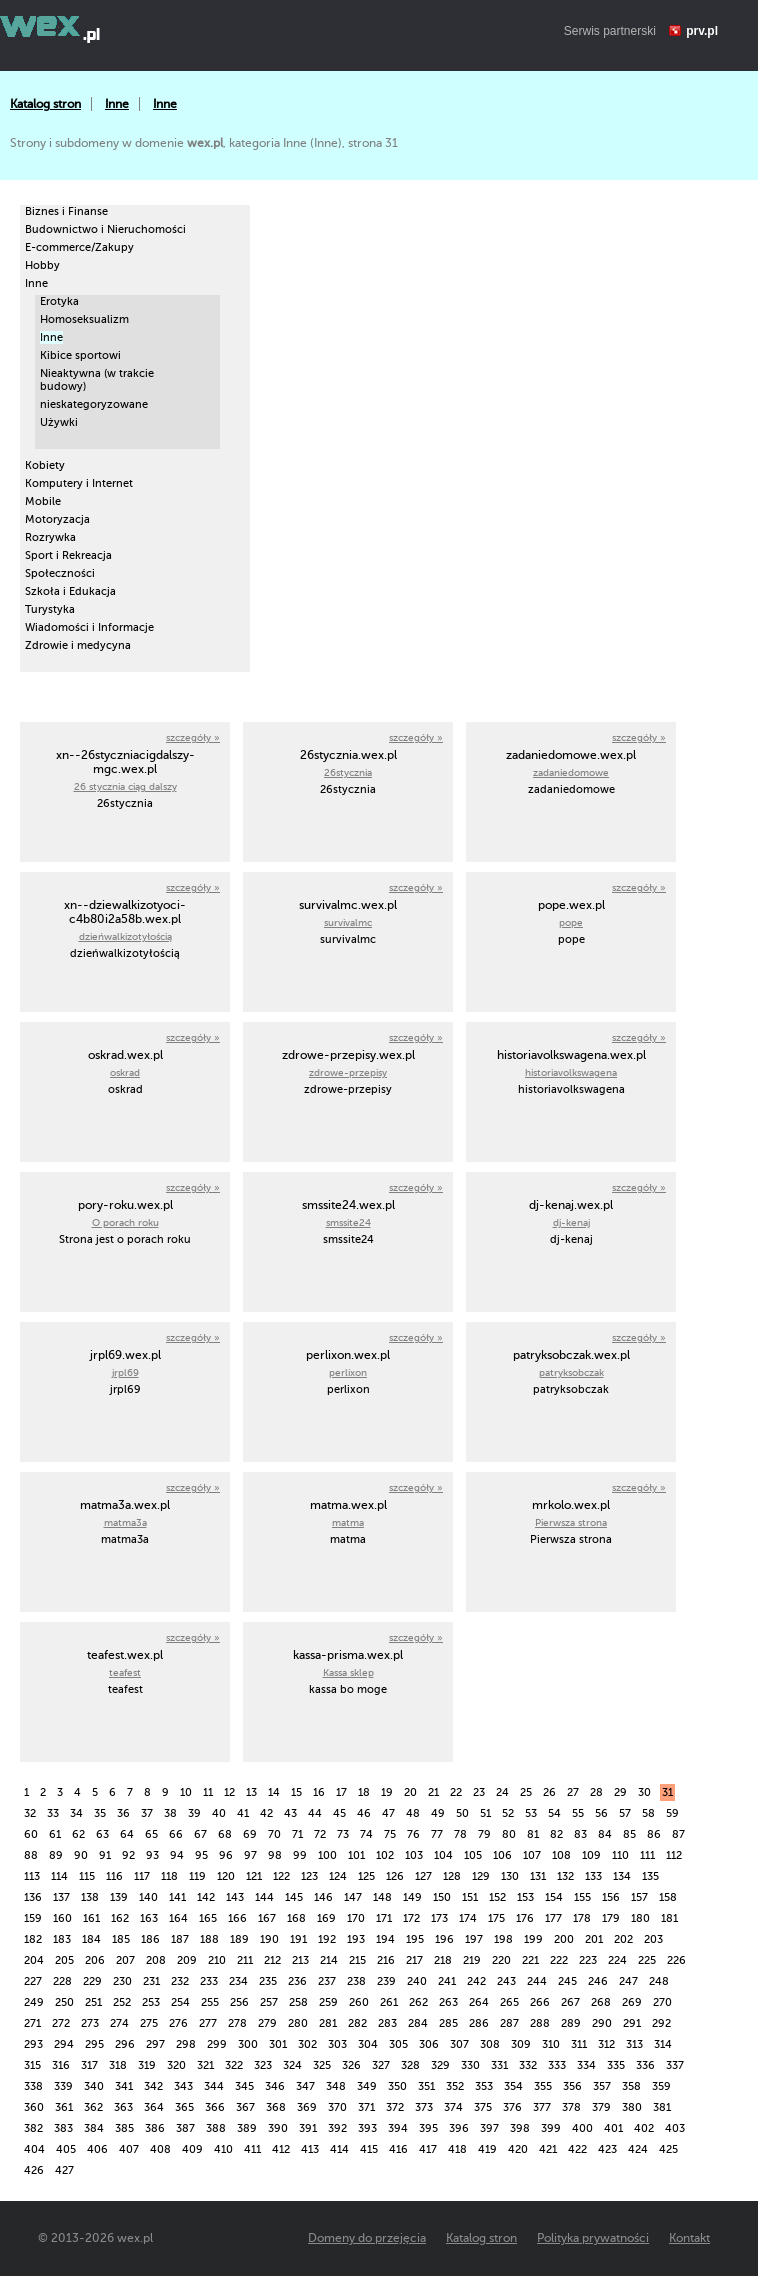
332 (528, 2065)
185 (121, 1939)
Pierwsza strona (571, 1522)
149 (412, 1897)
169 (326, 1918)
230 (122, 1981)
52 (508, 1813)
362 (93, 2107)
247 (628, 1981)
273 (90, 2023)
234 (238, 1981)
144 (264, 1897)
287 (509, 2023)
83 (580, 1834)
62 (78, 1834)
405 (66, 2149)
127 (423, 1876)
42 (266, 1813)
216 (386, 1960)
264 (479, 2002)
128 (452, 1876)
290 (602, 2023)
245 (567, 1981)
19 (387, 1792)
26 (549, 1792)
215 (357, 1960)
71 (297, 1834)
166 (237, 1918)
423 (607, 2149)
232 (180, 1981)
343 (183, 2086)
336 (645, 2065)
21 (433, 1792)
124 (338, 1876)
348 (336, 2086)
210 (217, 1960)
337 (675, 2065)
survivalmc (348, 922)
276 (178, 2023)
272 (61, 2023)
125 (366, 1876)
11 (208, 1792)
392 (337, 2128)
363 (123, 2107)
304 (368, 2044)
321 (205, 2065)
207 (125, 1960)
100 (327, 1855)
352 (455, 2086)
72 (320, 1834)
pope (571, 922)
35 (100, 1813)
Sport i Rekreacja (68, 555)
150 (442, 1897)
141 (177, 1897)
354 (513, 2086)
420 (518, 2149)
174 (468, 1918)
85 (629, 1834)
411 (252, 2149)
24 (502, 1792)
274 (119, 2023)
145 (294, 1897)
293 (33, 2044)
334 (586, 2065)
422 (577, 2149)
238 (356, 1981)
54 (554, 1813)
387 (185, 2128)
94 (177, 1855)
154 (554, 1897)
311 (579, 2044)
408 (160, 2149)
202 (623, 1939)
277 (208, 2023)
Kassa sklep (348, 1672)
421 (548, 2149)
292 (661, 2023)
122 (281, 1876)
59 (672, 1813)
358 (631, 2086)
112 (674, 1855)
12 (229, 1792)
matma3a (125, 1522)
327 (381, 2065)
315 (32, 2065)
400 (582, 2128)
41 (243, 1813)
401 (613, 2128)
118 (169, 1876)
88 (31, 1855)
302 (307, 2044)
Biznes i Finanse (66, 211)
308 (490, 2044)
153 (525, 1897)
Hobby (42, 265)
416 (398, 2149)
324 (292, 2065)
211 (245, 1960)
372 (395, 2107)
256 (239, 2002)
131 (538, 1876)
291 (632, 2023)
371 (366, 2107)
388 (216, 2128)
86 (654, 1834)
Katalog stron (45, 104)
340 (94, 2086)
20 (410, 1792)
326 (351, 2065)
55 (578, 1813)
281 (328, 2023)
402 (644, 2128)
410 (223, 2149)
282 (357, 2023)
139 (119, 1897)
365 (184, 2107)
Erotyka (59, 301)
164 (178, 1918)
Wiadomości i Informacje (89, 627)
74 (366, 1834)
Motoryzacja (57, 519)
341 (124, 2086)
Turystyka (50, 609)
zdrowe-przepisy (348, 1072)
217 (414, 1960)
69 (250, 1834)
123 (309, 1876)
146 (323, 1897)
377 (542, 2107)
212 (272, 1960)
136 (33, 1897)
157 (639, 1897)
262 (418, 2002)
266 (540, 2002)
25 (526, 1792)
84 (605, 1834)
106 (502, 1855)
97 (250, 1855)
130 (510, 1876)
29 (620, 1792)
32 (30, 1813)
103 (414, 1855)
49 (438, 1813)
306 (429, 2044)
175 (496, 1918)
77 (437, 1834)
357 (602, 2086)
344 (214, 2086)
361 (64, 2107)
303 (337, 2044)
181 (669, 1918)
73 (343, 1834)
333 (557, 2065)
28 (596, 1792)
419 (487, 2149)
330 (470, 2065)
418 (457, 2149)
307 (459, 2044)
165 (208, 1918)
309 (521, 2044)
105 (473, 1855)
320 (176, 2065)
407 (129, 2149)
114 (59, 1876)
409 (192, 2149)
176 (525, 1918)
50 (462, 1813)
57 (625, 1813)
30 (644, 1792)
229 (92, 1981)
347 (305, 2086)
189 (239, 1939)
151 (470, 1897)
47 (388, 1813)
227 (33, 1981)
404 (34, 2149)
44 (315, 1813)
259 (328, 2002)
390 (278, 2128)
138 (90, 1897)
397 (489, 2128)
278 (237, 2023)
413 (310, 2149)
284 (418, 2023)
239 (386, 1981)
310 (551, 2044)
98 (275, 1855)
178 (582, 1918)
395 (428, 2128)
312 (606, 2044)
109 (591, 1855)
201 (594, 1939)
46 (364, 1813)
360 (34, 2107)
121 (254, 1876)
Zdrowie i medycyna (78, 645)
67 (200, 1834)
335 (616, 2065)
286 (479, 2023)
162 (120, 1918)
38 (170, 1813)
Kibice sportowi (80, 355)
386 (155, 2128)
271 (32, 2023)
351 (426, 2086)
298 (186, 2044)
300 (248, 2044)
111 (647, 1855)
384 (94, 2128)
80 (509, 1834)
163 (149, 1918)
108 (561, 1855)
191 (298, 1939)
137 (61, 1897)
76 (413, 1834)
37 (147, 1813)
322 (234, 2065)
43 (290, 1813)
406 (97, 2149)
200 (564, 1939)
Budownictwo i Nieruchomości (105, 229)
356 (572, 2086)
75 (390, 1834)
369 (307, 2107)
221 (530, 1960)
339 (63, 2086)
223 (588, 1960)
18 (364, 1792)
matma (348, 1522)
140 (148, 1897)
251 (93, 2002)
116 (114, 1876)
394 (398, 2128)
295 (94, 2044)
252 (122, 2002)
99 (300, 1855)
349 (367, 2086)
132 (565, 1876)
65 (151, 1834)
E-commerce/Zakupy (79, 247)
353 (484, 2086)
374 (453, 2107)
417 (428, 2149)
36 (123, 1813)
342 (153, 2086)
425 (668, 2149)
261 (389, 2002)
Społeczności (60, 573)
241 (447, 1981)
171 (384, 1918)
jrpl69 (125, 1372)
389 (247, 2128)
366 (215, 2107)
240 (417, 1981)
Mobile (43, 501)
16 (319, 1792)
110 (620, 1855)
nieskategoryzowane (94, 404)
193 (356, 1939)
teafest (125, 1672)
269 (632, 2002)
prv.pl (702, 31)
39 (194, 1813)
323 (263, 2065)
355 (543, 2086)
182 (33, 1939)
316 (61, 2065)
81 (533, 1834)
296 (125, 2044)
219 (472, 1960)
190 (269, 1939)
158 (668, 1897)
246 (598, 1981)
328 (410, 2065)
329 (440, 2065)
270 (662, 2002)
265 (509, 2002)
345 (244, 2086)
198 (503, 1939)
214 (329, 1960)
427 (64, 2170)
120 (226, 1876)
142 (206, 1897)
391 (308, 2128)
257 (269, 2002)
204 (34, 1960)
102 (385, 1855)
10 (186, 1792)
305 (398, 2044)
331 (499, 2065)
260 (359, 2002)
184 (91, 1939)
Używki (59, 422)
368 (276, 2107)
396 (459, 2128)
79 (484, 1834)
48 (413, 1813)
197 (474, 1939)
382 (33, 2128)
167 (267, 1918)
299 (217, 2044)
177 (553, 1918)
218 (443, 1960)
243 (506, 1981)
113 (32, 1876)
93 (152, 1855)
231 (151, 1981)
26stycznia (348, 772)
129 (481, 1876)
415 (369, 2149)
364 (154, 2107)
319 (147, 2065)
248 (659, 1981)
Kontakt (689, 2238)
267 (570, 2002)
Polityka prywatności (593, 2238)
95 (201, 1855)
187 (180, 1939)
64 (127, 1834)
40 (219, 1813)
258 (298, 2002)
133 (593, 1876)
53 (531, 1813)
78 (460, 1834)
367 (245, 2107)
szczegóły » (193, 737)
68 (225, 1834)
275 (149, 2023)
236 (297, 1981)
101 (356, 1855)
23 (479, 1792)
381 (662, 2107)
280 (298, 2023)
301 (278, 2044)
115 (87, 1876)
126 (395, 1876)
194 (385, 1939)
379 (601, 2107)
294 (64, 2044)
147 (353, 1897)
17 (341, 1792)
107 (532, 1855)
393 (367, 2128)
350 (397, 2086)
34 (76, 1813)
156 (611, 1897)
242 (476, 1981)
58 (648, 1813)
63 (102, 1834)
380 (632, 2107)
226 (676, 1960)
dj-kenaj (571, 1222)
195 (415, 1939)
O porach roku (125, 1222)
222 (559, 1960)
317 (89, 2065)
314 (663, 2044)
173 (439, 1918)
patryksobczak (571, 1372)
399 (551, 2128)
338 (33, 2086)
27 (573, 1792)
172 (411, 1918)
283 (387, 2023)
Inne (117, 104)
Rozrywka (50, 537)
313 (634, 2044)
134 (622, 1876)
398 (520, 2128)
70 (274, 1834)
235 (268, 1981)
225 (647, 1960)
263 (448, 2002)
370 (337, 2107)
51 (485, 1813)
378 (571, 2107)
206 (95, 1960)
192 (327, 1939)
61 (55, 1834)
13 (251, 1792)
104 (443, 1855)
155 (582, 1897)
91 (105, 1855)
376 (512, 2107)
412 (281, 2149)
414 (339, 2149)
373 (424, 2107)
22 (456, 1792)
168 (296, 1918)
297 (155, 2044)
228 (62, 1981)
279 (267, 2023)
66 (176, 1834)
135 (650, 1876)
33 (53, 1813)
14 (274, 1792)
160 (62, 1918)
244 (537, 1981)
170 (356, 1918)
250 (64, 2002)
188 (209, 1939)
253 (151, 2002)
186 (150, 1939)
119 (197, 1876)
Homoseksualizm (84, 319)
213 (300, 1960)
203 (653, 1939)
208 (156, 1960)
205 (64, 1960)
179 (611, 1918)
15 (296, 1792)
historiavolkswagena (571, 1072)
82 (556, 1834)
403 (675, 2128)
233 (209, 1981)
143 (235, 1897)
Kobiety (45, 465)
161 (91, 1918)
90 (81, 1855)
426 (34, 2170)
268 (601, 2002)
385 (124, 2128)
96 (226, 1855)
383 (63, 2128)
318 (118, 2065)
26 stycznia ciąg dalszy (125, 786)
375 (483, 2107)
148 (382, 1897)
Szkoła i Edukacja (70, 591)
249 (34, 2002)
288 (540, 2023)
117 (142, 1876)
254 (180, 2002)
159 (33, 1918)
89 (56, 1855)
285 (448, 2023)
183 (62, 1939)
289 (571, 2023)
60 (31, 1834)
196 (444, 1939)
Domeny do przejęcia (367, 2238)
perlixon (348, 1372)
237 (327, 1981)
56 (601, 1813)
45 (339, 1813)
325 (322, 2065)
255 (210, 2002)
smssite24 (348, 1222)
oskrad (125, 1072)
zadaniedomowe (571, 772)
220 (501, 1960)
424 (638, 2149)
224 (617, 1960)
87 (678, 1834)
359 (661, 2086)
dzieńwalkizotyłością (125, 936)
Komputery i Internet (79, 483)
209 (187, 1960)
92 (128, 1855)
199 (533, 1939)
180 (640, 1918)
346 (275, 2086)
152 (497, 1897)
